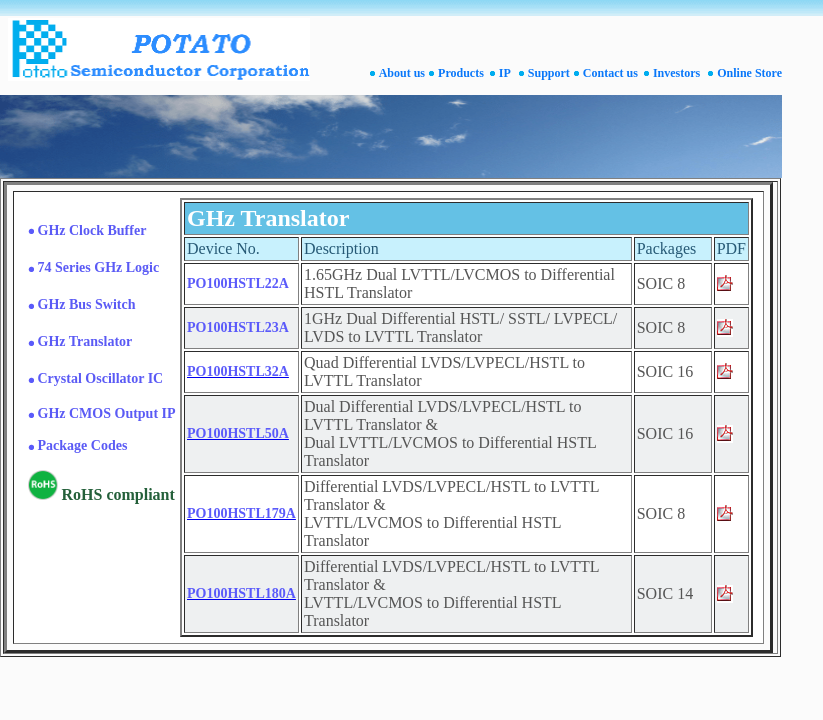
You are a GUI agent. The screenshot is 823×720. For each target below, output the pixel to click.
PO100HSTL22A (238, 283)
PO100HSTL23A (238, 327)
